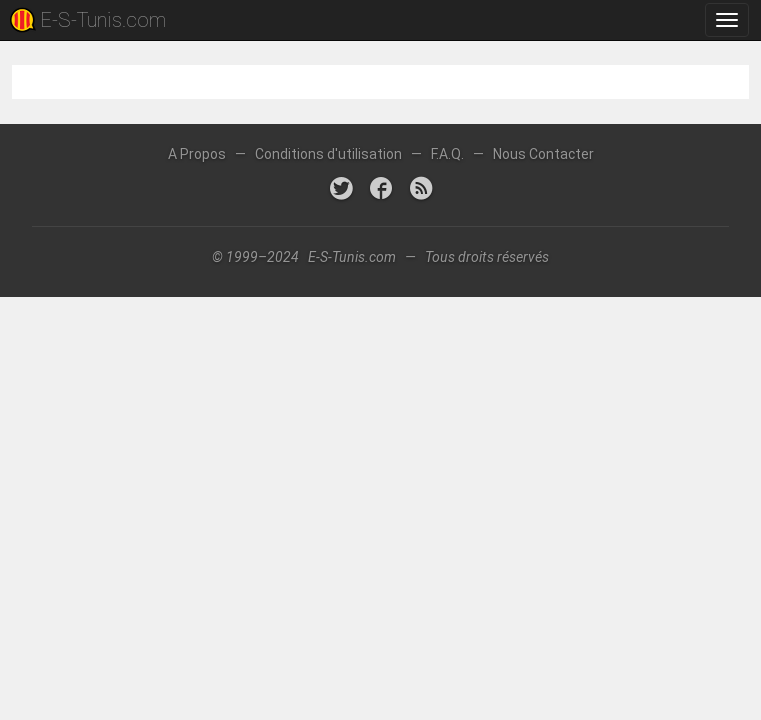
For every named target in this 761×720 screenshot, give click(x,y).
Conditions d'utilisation (328, 154)
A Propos (197, 154)
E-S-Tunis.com (103, 20)
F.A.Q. (447, 154)
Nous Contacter (543, 154)
